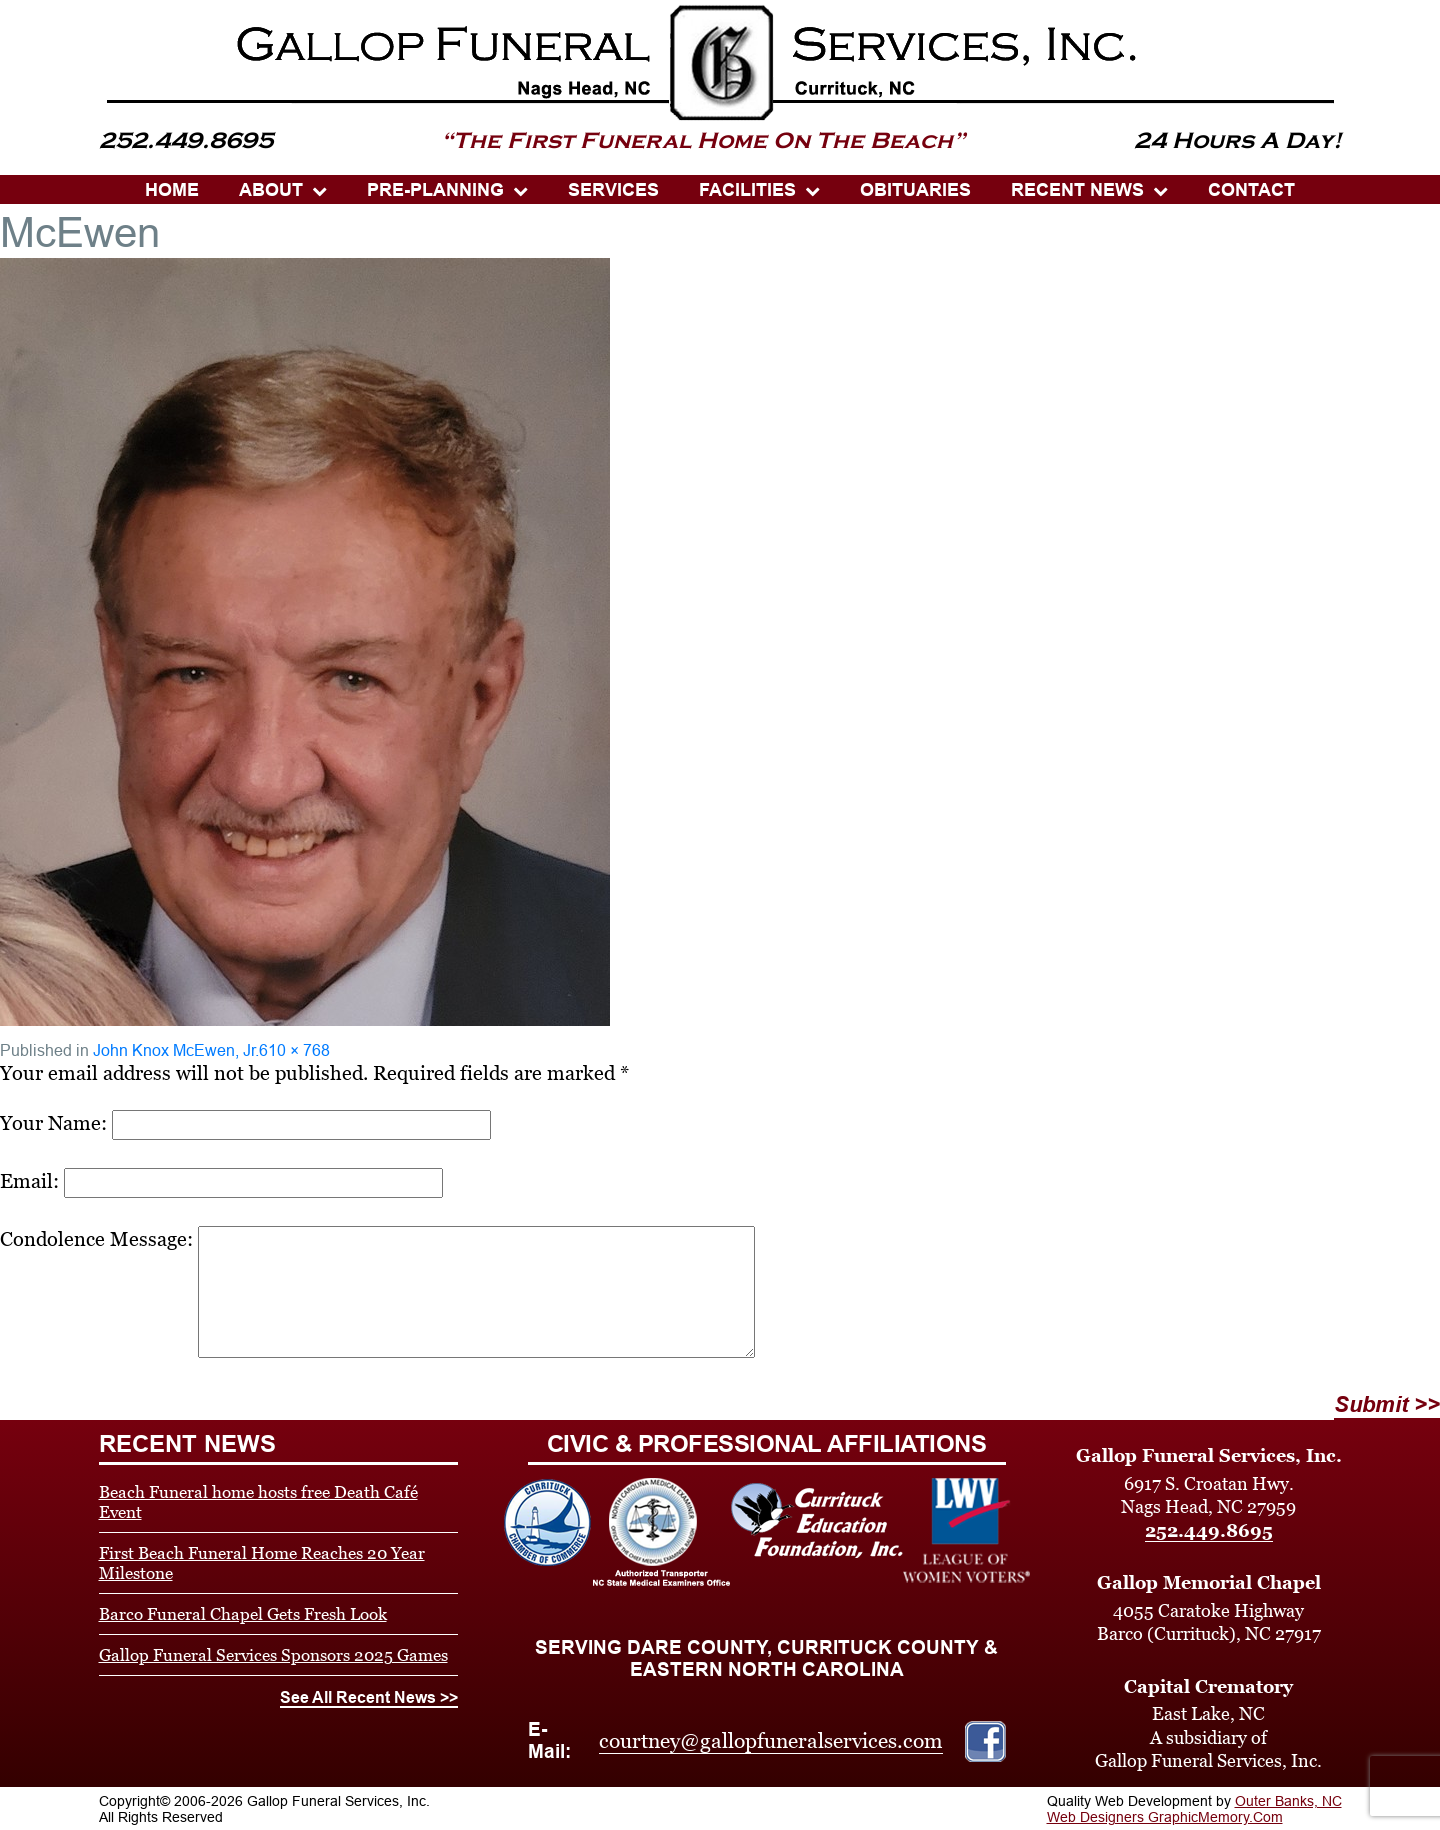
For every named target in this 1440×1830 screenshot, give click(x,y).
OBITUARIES (915, 190)
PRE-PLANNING (435, 190)
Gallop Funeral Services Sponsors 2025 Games (273, 1655)
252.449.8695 (1209, 1530)
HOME (172, 190)
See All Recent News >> (369, 1697)
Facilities (747, 190)
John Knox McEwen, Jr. (176, 1050)
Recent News (1077, 190)
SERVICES (613, 190)
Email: (29, 1181)
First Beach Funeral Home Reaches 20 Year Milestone (262, 1563)
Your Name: (53, 1123)
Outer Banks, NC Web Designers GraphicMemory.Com (1194, 1809)
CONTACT (1251, 190)
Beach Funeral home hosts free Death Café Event (258, 1502)
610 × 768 (294, 1050)
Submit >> (1387, 1404)
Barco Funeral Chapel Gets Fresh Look (243, 1614)
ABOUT (271, 190)
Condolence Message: (96, 1239)
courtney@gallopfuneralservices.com (771, 1741)
